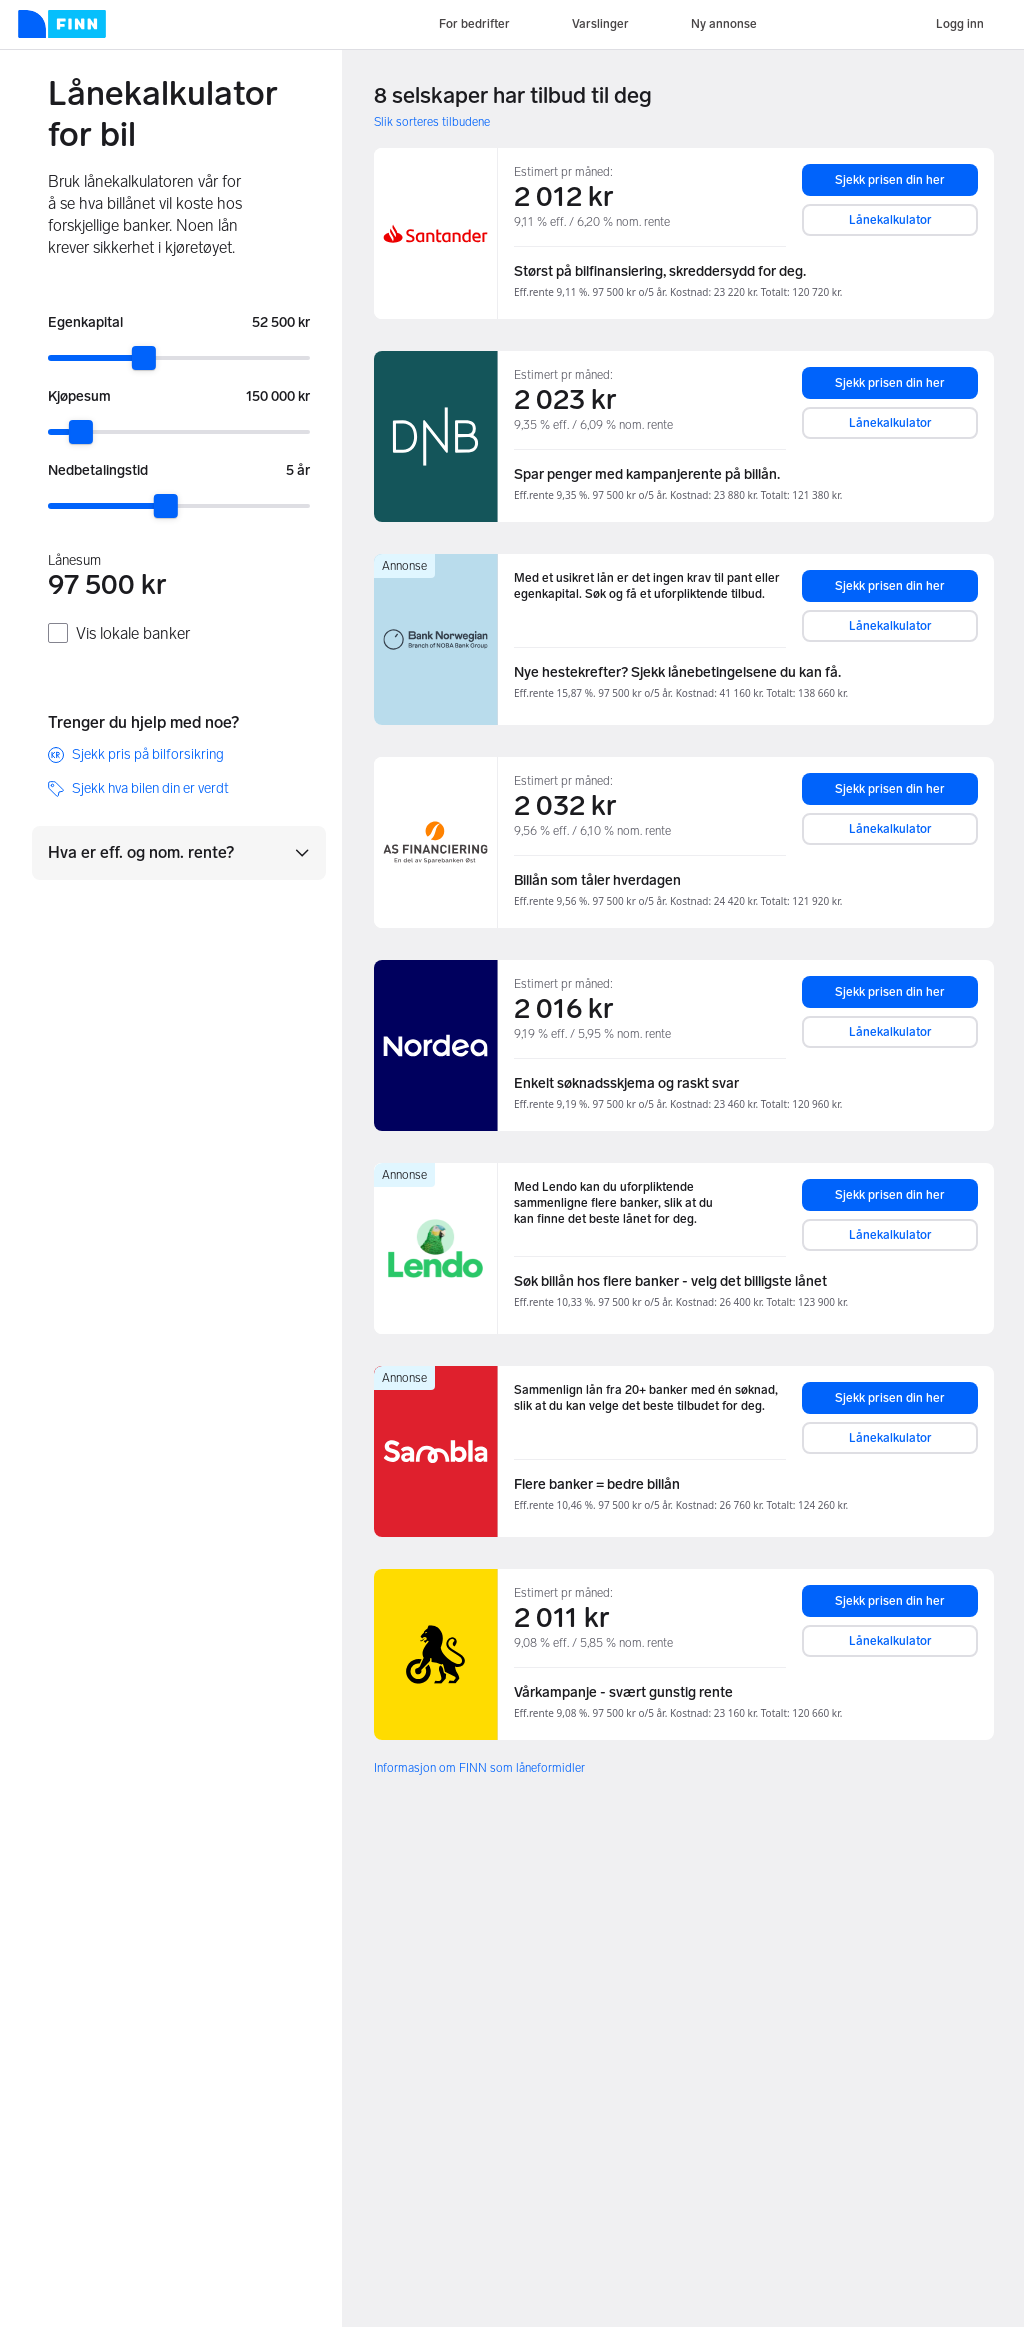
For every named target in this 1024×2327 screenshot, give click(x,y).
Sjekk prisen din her (890, 180)
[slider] (144, 358)
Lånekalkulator (890, 220)
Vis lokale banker (133, 633)
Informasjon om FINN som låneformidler (479, 1768)
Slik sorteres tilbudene (432, 122)
